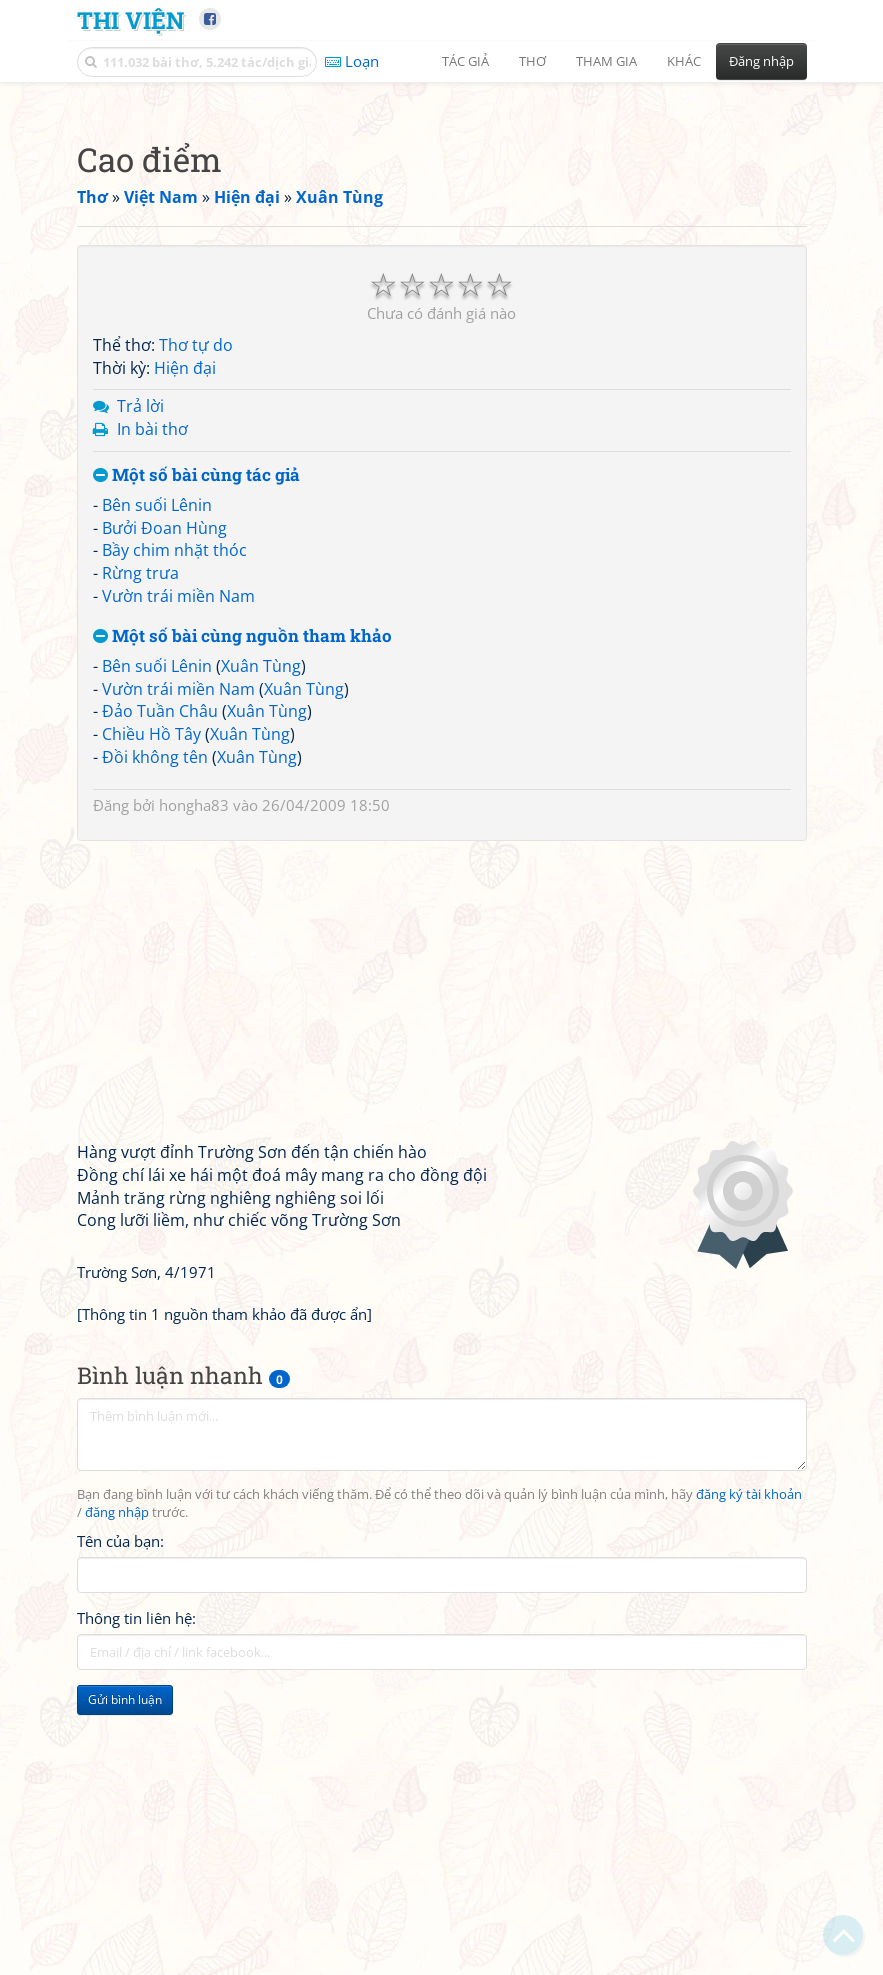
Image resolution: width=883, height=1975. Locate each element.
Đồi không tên (155, 1037)
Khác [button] (684, 61)
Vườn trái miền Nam (178, 876)
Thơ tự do (196, 625)
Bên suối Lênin (157, 785)
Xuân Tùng (261, 946)
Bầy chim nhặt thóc (174, 830)
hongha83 (194, 1085)
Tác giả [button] (465, 61)
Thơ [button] (532, 61)
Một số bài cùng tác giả (196, 755)
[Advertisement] (442, 235)
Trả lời (140, 686)
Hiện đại (185, 648)
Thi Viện (130, 19)
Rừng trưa (140, 853)
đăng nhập (117, 1792)
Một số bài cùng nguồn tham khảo (242, 916)
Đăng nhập (761, 61)
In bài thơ (152, 709)
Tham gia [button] (606, 61)
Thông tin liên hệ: (136, 1898)
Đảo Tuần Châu (160, 991)
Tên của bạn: (120, 1821)
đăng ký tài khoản (749, 1774)
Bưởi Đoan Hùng (164, 808)
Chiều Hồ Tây (151, 1014)
